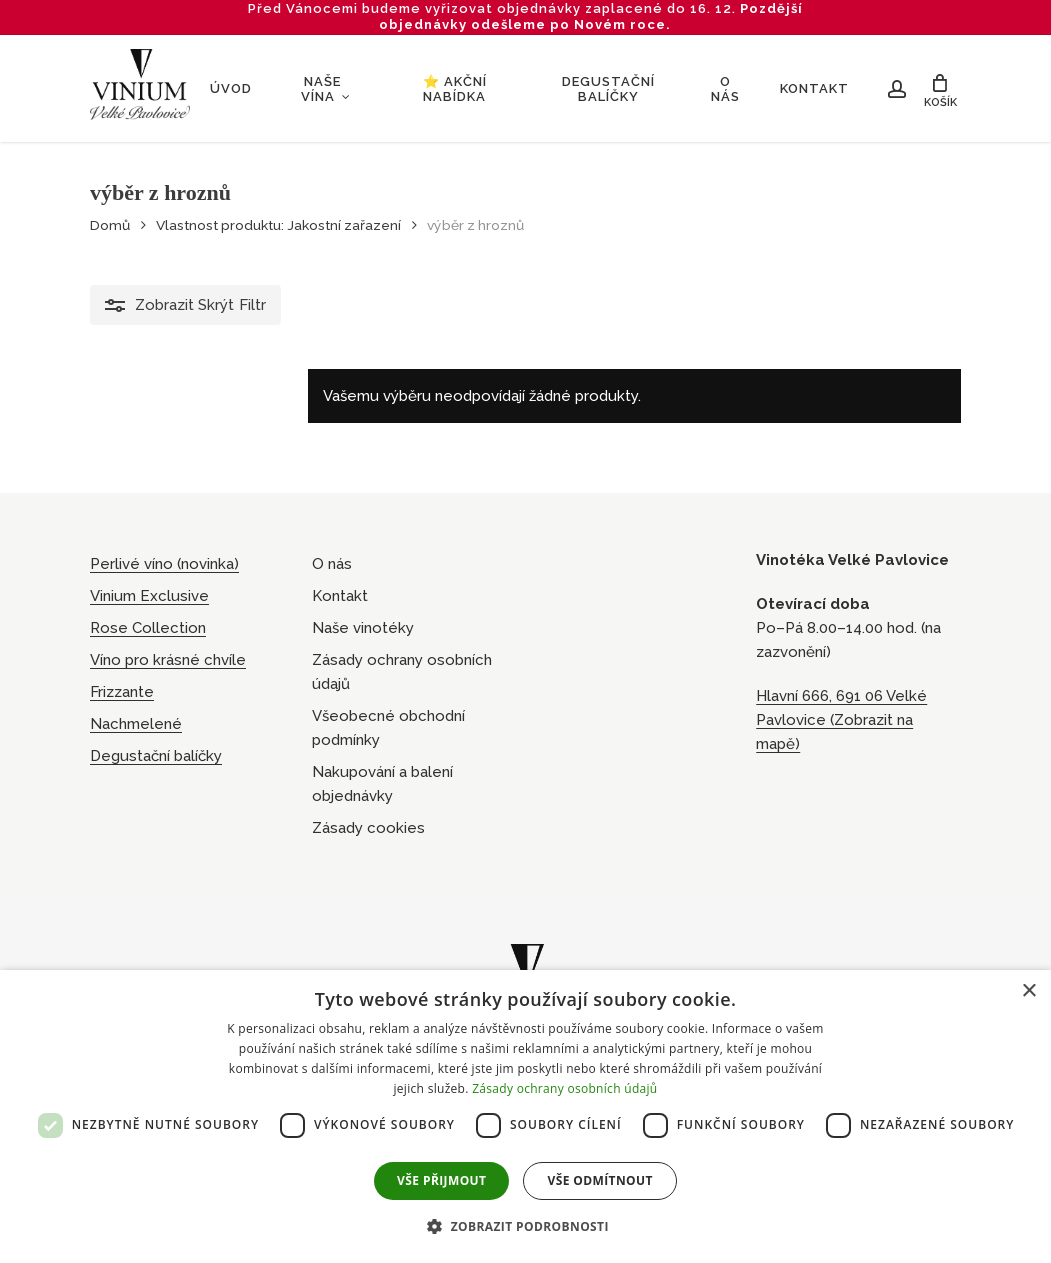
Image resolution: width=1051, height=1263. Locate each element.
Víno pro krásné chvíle (168, 660)
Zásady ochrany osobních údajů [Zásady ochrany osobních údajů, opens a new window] (564, 1088)
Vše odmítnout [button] (599, 1180)
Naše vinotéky (363, 628)
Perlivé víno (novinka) (164, 564)
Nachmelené (136, 724)
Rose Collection (148, 628)
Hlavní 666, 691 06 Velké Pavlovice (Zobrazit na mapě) (841, 720)
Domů (110, 225)
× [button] (1028, 991)
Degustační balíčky (156, 756)
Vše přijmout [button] (441, 1180)
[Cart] (944, 88)
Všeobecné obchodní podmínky (388, 728)
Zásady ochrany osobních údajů (402, 672)
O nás (332, 564)
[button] (525, 1227)
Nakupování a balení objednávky (382, 784)
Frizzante (122, 692)
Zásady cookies (368, 828)
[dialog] (525, 1116)
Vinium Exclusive (149, 596)
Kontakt (340, 596)
